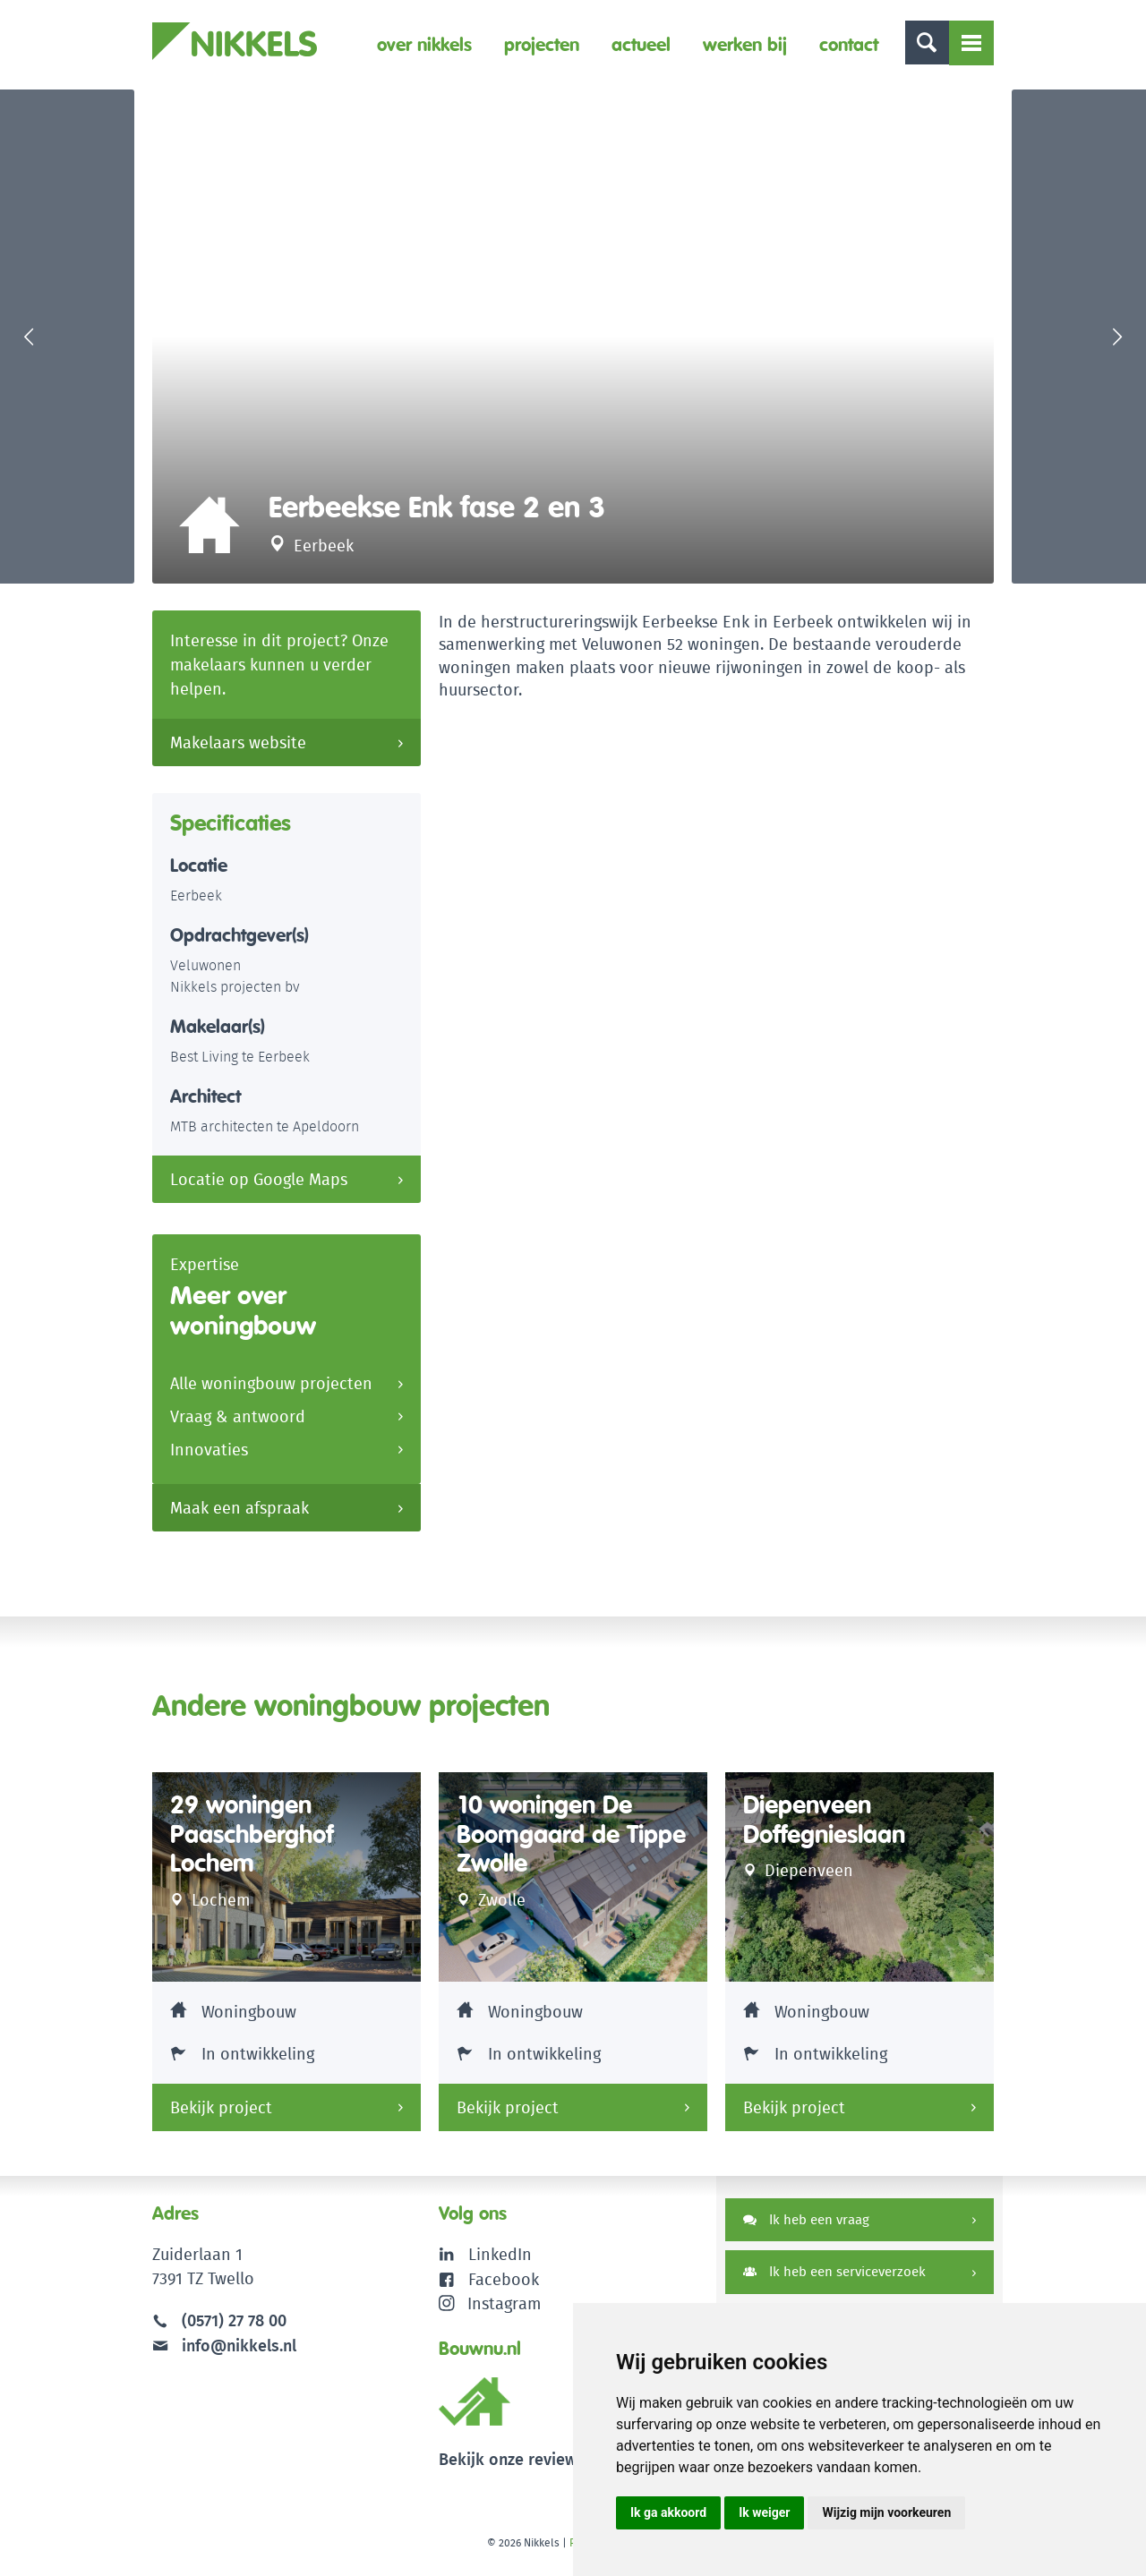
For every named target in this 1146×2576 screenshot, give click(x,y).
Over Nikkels (423, 44)
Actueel (640, 44)
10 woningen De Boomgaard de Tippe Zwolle (549, 1844)
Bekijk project (221, 2116)
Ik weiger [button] (764, 2512)
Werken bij (744, 44)
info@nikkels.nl (224, 2353)
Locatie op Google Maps (258, 1188)
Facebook (503, 2287)
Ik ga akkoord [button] (668, 2512)
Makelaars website (238, 751)
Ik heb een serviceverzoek (834, 2281)
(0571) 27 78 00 (234, 2329)
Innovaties (209, 1459)
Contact (847, 44)
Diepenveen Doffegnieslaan (830, 1829)
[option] (573, 341)
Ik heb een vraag (806, 2228)
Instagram (490, 2311)
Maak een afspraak (239, 1517)
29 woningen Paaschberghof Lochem (256, 1844)
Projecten (540, 44)
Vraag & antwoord (237, 1426)
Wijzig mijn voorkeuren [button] (886, 2512)
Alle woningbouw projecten (271, 1393)
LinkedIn (500, 2263)
